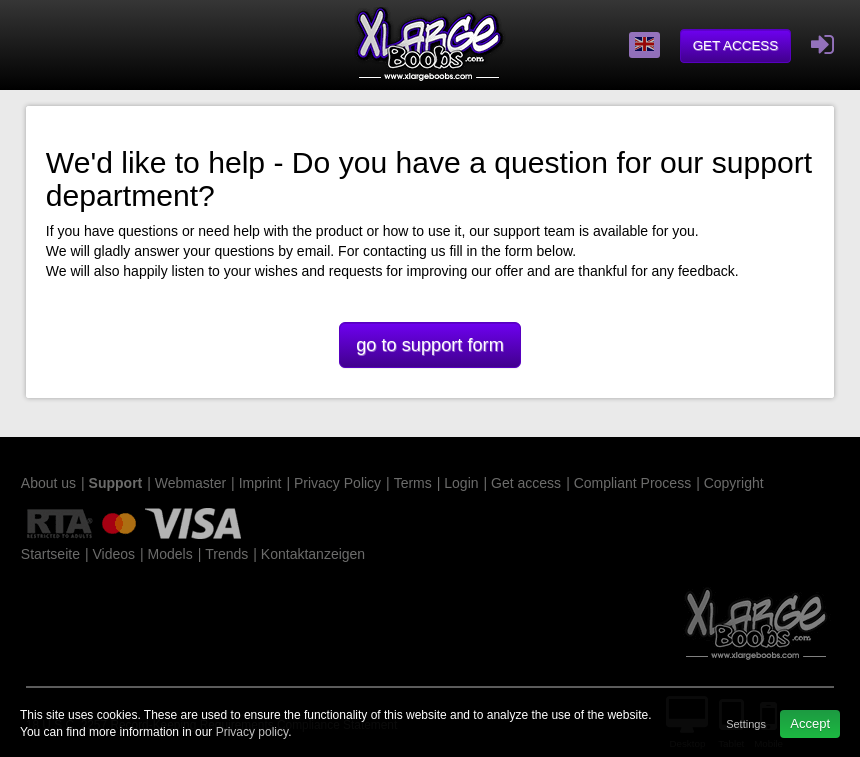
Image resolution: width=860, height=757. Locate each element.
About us (48, 483)
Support (116, 483)
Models (170, 554)
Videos (113, 554)
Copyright (734, 483)
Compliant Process (633, 483)
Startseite (50, 554)
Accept (810, 723)
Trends (226, 554)
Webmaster (190, 483)
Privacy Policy (337, 483)
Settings (746, 724)
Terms (413, 483)
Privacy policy (252, 732)
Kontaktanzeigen (313, 554)
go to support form (430, 345)
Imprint (260, 483)
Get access (736, 45)
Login (461, 483)
